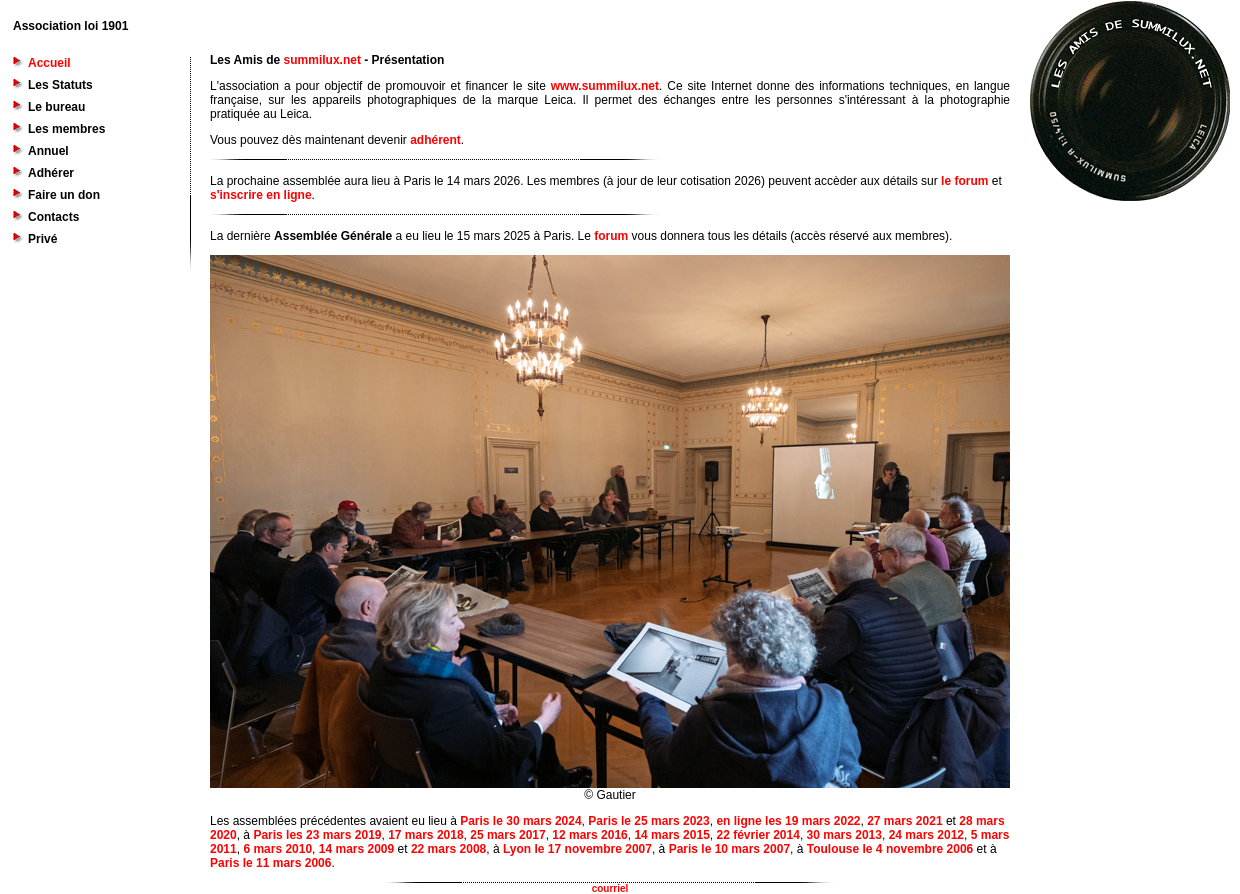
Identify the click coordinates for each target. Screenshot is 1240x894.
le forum (964, 181)
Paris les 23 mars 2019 (317, 835)
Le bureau (56, 107)
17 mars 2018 (425, 835)
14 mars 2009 (356, 849)
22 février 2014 (757, 835)
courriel (610, 888)
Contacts (53, 217)
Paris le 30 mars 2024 (520, 821)
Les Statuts (60, 85)
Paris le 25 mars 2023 (648, 821)
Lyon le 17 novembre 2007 (577, 849)
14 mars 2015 (671, 835)
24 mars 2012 (926, 835)
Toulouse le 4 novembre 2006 (890, 849)
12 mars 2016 (589, 835)
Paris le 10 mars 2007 (729, 849)
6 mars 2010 (277, 849)
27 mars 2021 (904, 821)
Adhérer (51, 173)
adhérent (435, 140)
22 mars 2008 (448, 849)
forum (611, 236)
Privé (42, 239)
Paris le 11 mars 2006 (270, 863)
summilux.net (322, 60)
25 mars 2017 (507, 835)
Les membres (66, 129)
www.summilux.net (605, 86)
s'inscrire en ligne (261, 195)
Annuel (48, 151)
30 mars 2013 (844, 835)
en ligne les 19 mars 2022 (788, 821)
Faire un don (64, 195)
